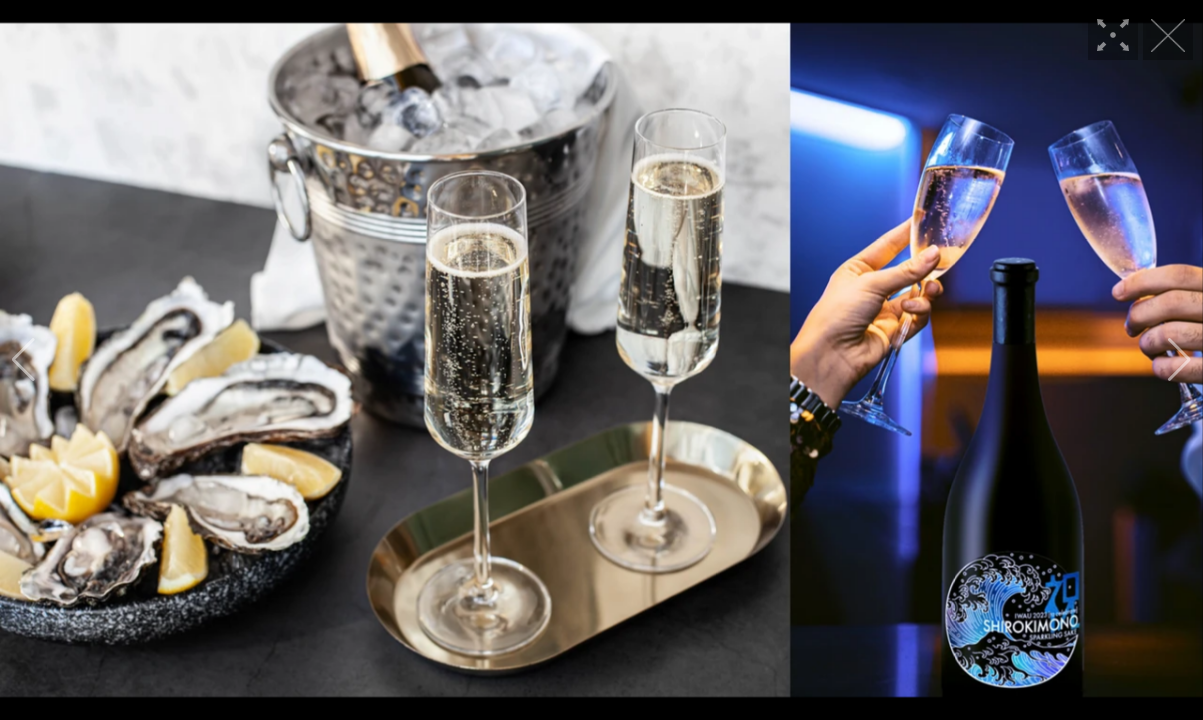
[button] (23, 360)
